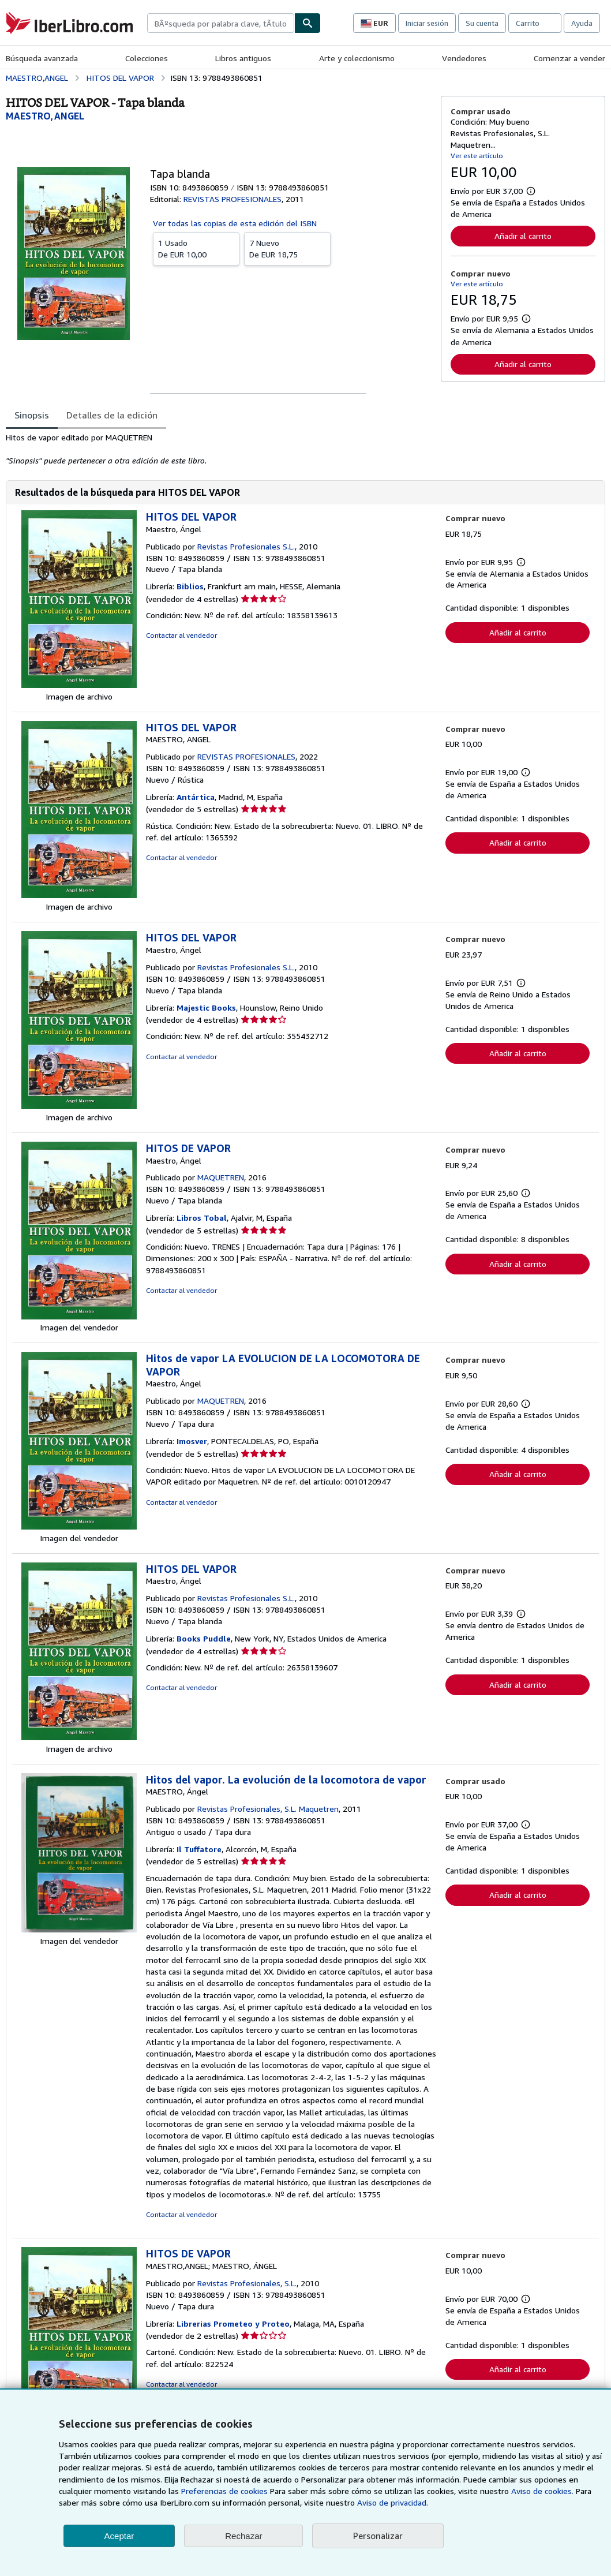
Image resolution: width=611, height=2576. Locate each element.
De (196, 248)
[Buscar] (307, 23)
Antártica (196, 797)
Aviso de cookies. (542, 2491)
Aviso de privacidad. (392, 2502)
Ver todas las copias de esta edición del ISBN (235, 223)
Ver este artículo (477, 155)
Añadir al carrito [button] (523, 236)
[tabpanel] (219, 449)
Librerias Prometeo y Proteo (233, 2323)
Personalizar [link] (378, 2535)
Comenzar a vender (569, 58)
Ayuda (582, 23)
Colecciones (146, 58)
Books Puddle (204, 1638)
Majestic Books (206, 1007)
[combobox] (220, 23)
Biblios (190, 586)
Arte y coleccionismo (357, 58)
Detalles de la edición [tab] (112, 415)
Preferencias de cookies (224, 2491)
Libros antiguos (243, 58)
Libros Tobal (202, 1217)
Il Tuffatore (199, 1849)
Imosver (192, 1441)
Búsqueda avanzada (42, 58)
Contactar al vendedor (181, 635)
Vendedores (464, 58)
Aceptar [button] (119, 2536)
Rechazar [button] (243, 2536)
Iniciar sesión (427, 23)
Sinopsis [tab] (31, 415)
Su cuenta (482, 23)
